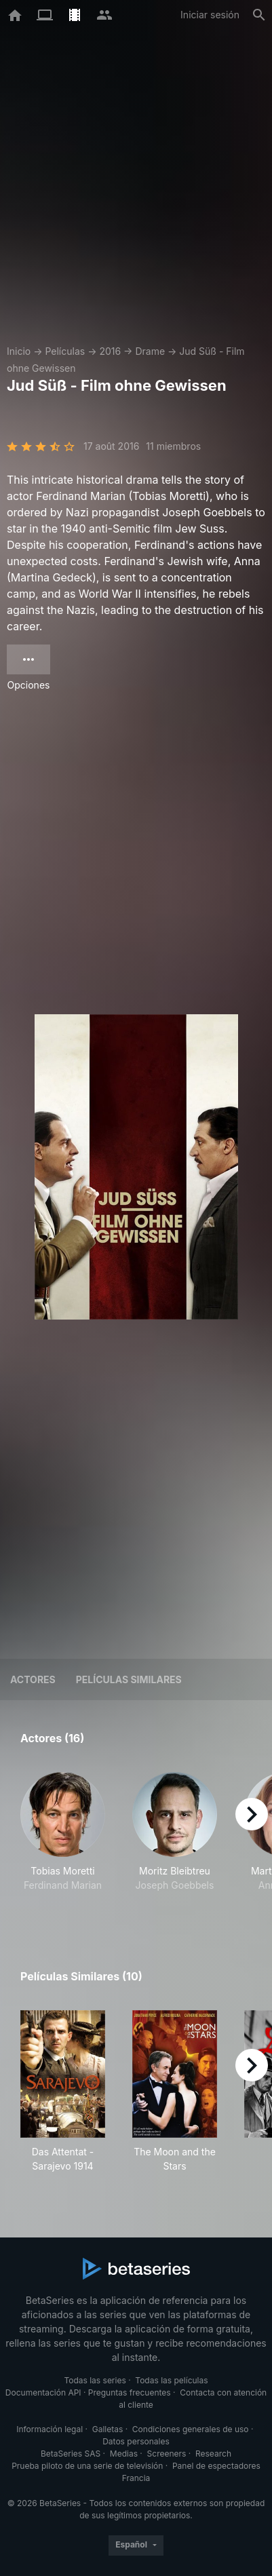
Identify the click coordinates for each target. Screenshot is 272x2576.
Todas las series (94, 2380)
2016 (110, 351)
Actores (33, 1679)
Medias (124, 2453)
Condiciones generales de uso (190, 2429)
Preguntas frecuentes (129, 2392)
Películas (65, 351)
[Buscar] (259, 15)
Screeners (167, 2453)
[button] (62, 1839)
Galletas (107, 2429)
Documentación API (43, 2392)
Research (213, 2453)
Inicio (19, 351)
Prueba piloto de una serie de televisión (87, 2466)
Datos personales (136, 2441)
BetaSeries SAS (70, 2453)
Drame (150, 351)
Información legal (49, 2429)
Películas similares (129, 1679)
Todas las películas (171, 2380)
